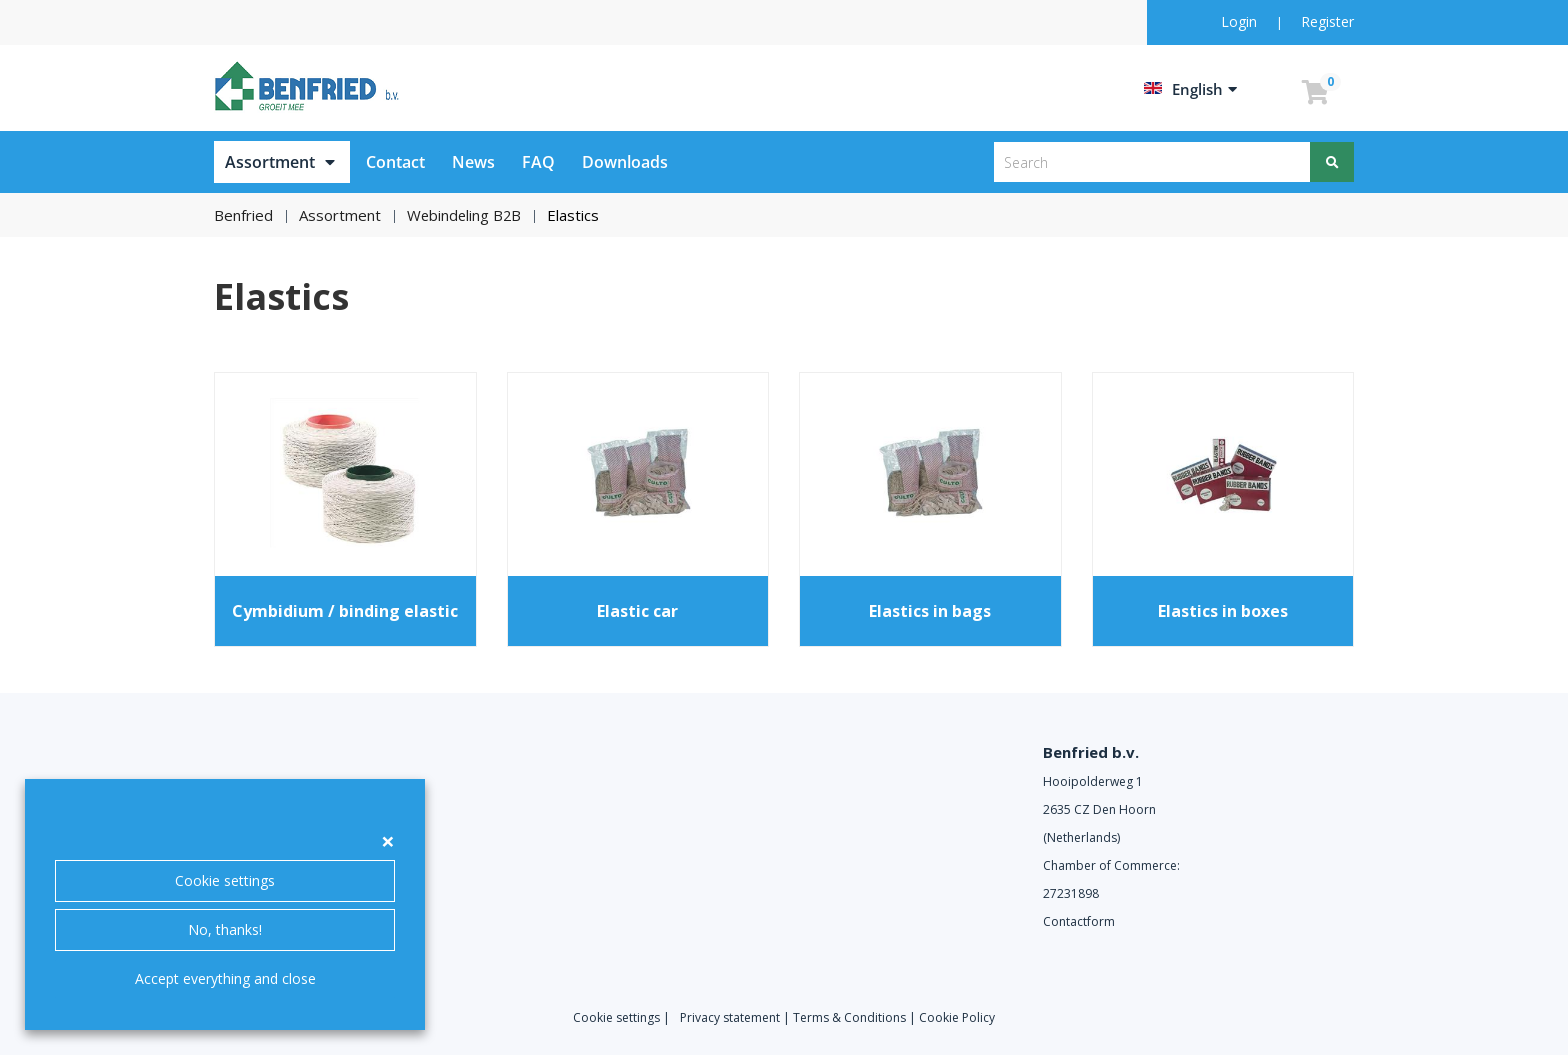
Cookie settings (225, 880)
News (473, 162)
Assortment (270, 162)
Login (1241, 21)
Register (1327, 21)
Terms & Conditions (849, 1017)
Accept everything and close (225, 978)
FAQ (538, 162)
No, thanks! (225, 929)
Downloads (625, 162)
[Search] (1332, 162)
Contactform (1079, 921)
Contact (395, 162)
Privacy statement (730, 1017)
